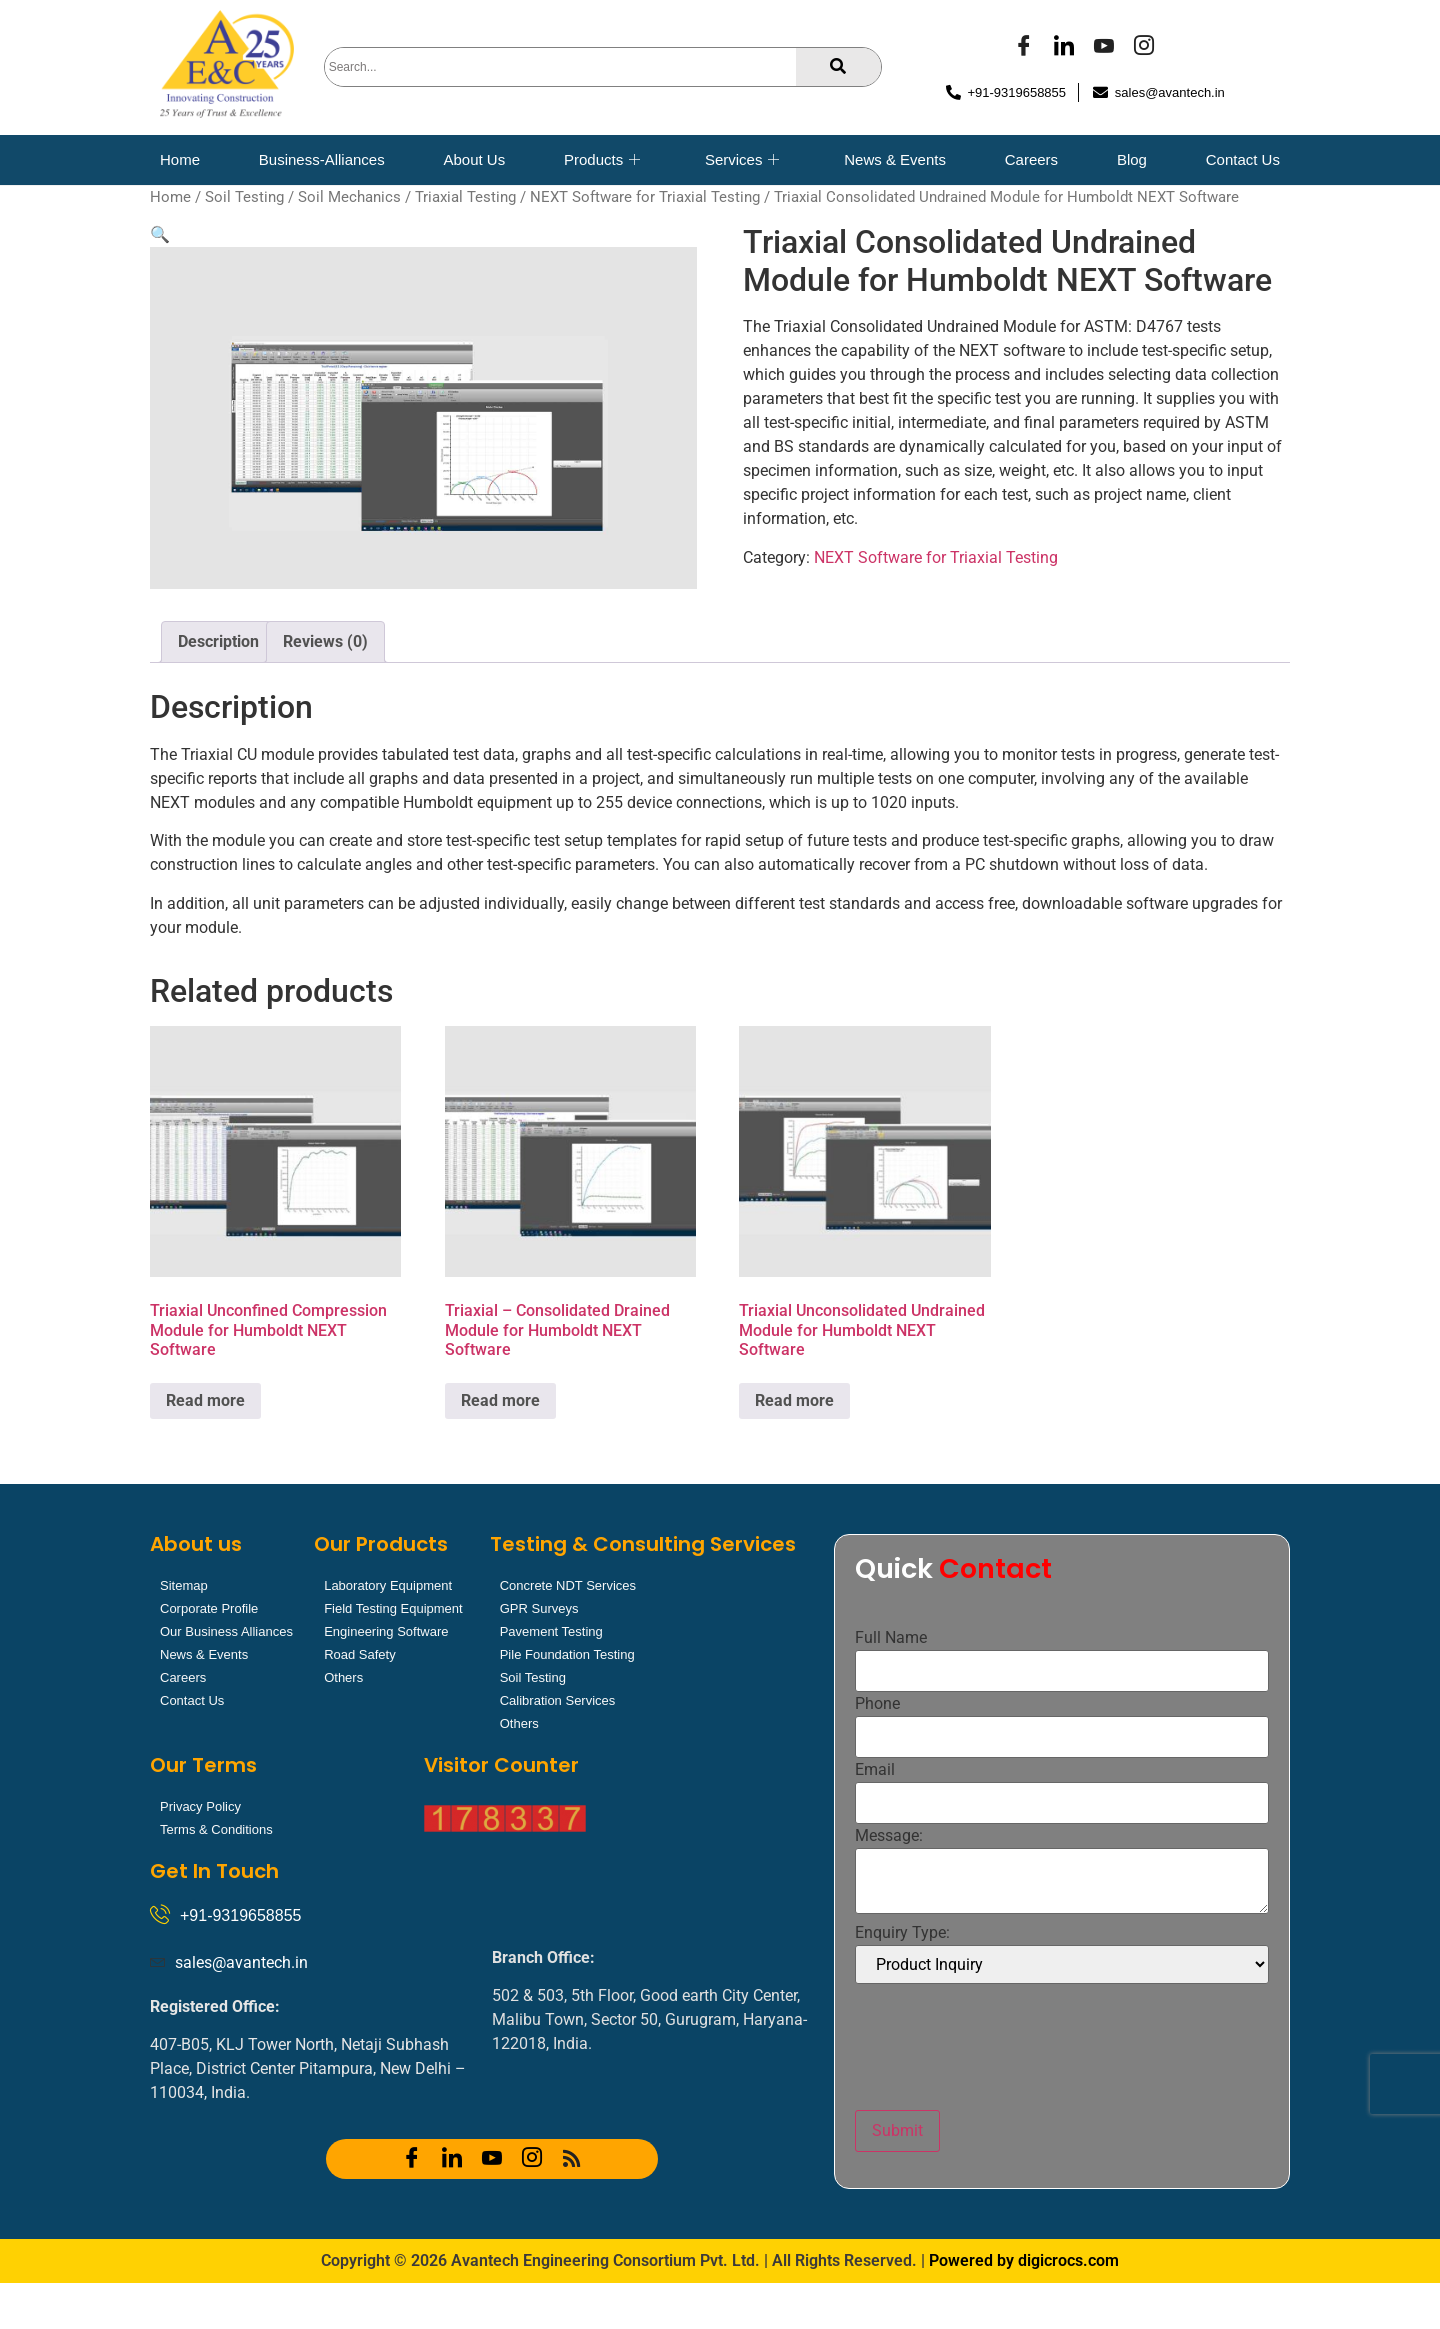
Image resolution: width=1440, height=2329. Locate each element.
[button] (160, 234)
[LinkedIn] (1064, 48)
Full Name (891, 1638)
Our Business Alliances (226, 1631)
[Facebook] (1024, 48)
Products (602, 160)
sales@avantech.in (241, 1962)
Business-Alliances (322, 159)
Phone (877, 1704)
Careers (1031, 159)
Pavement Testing (551, 1631)
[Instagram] (1144, 48)
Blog (1132, 159)
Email (875, 1770)
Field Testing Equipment (393, 1608)
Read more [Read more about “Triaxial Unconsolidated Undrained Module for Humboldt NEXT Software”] (794, 1400)
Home (180, 159)
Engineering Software (386, 1631)
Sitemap (184, 1585)
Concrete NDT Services (568, 1585)
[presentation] (1007, 2047)
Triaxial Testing (465, 197)
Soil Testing (244, 197)
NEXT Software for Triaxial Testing (645, 197)
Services (742, 160)
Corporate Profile (209, 1608)
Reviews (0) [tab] (325, 641)
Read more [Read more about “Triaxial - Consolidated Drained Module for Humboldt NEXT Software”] (500, 1400)
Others (343, 1677)
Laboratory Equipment (388, 1585)
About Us (474, 159)
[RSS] (572, 2159)
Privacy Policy (200, 1806)
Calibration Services (558, 1700)
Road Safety (360, 1654)
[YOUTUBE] (1104, 48)
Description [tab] (218, 641)
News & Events (895, 159)
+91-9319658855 (240, 1915)
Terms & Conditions (216, 1829)
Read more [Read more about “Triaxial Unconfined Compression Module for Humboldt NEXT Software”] (205, 1400)
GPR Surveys (539, 1608)
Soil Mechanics (349, 197)
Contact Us (1243, 159)
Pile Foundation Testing (567, 1654)
